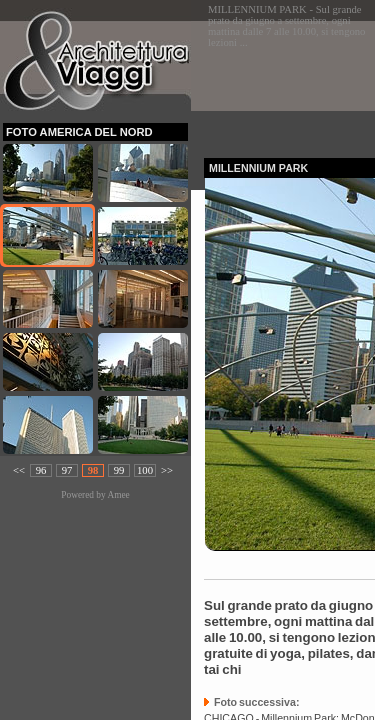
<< (19, 470)
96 (41, 470)
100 (145, 470)
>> (167, 470)
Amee (118, 495)
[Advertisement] (289, 83)
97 (67, 470)
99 (119, 470)
